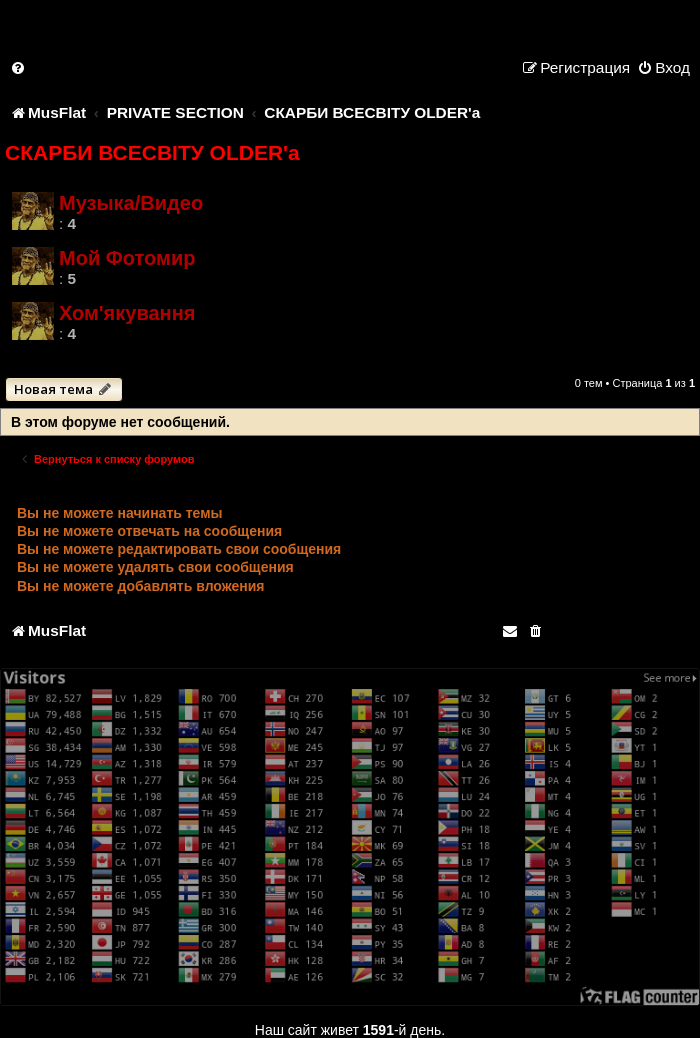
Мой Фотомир (127, 258)
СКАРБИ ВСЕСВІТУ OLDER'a (152, 152)
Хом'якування (127, 313)
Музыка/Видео (131, 203)
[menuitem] (19, 67)
